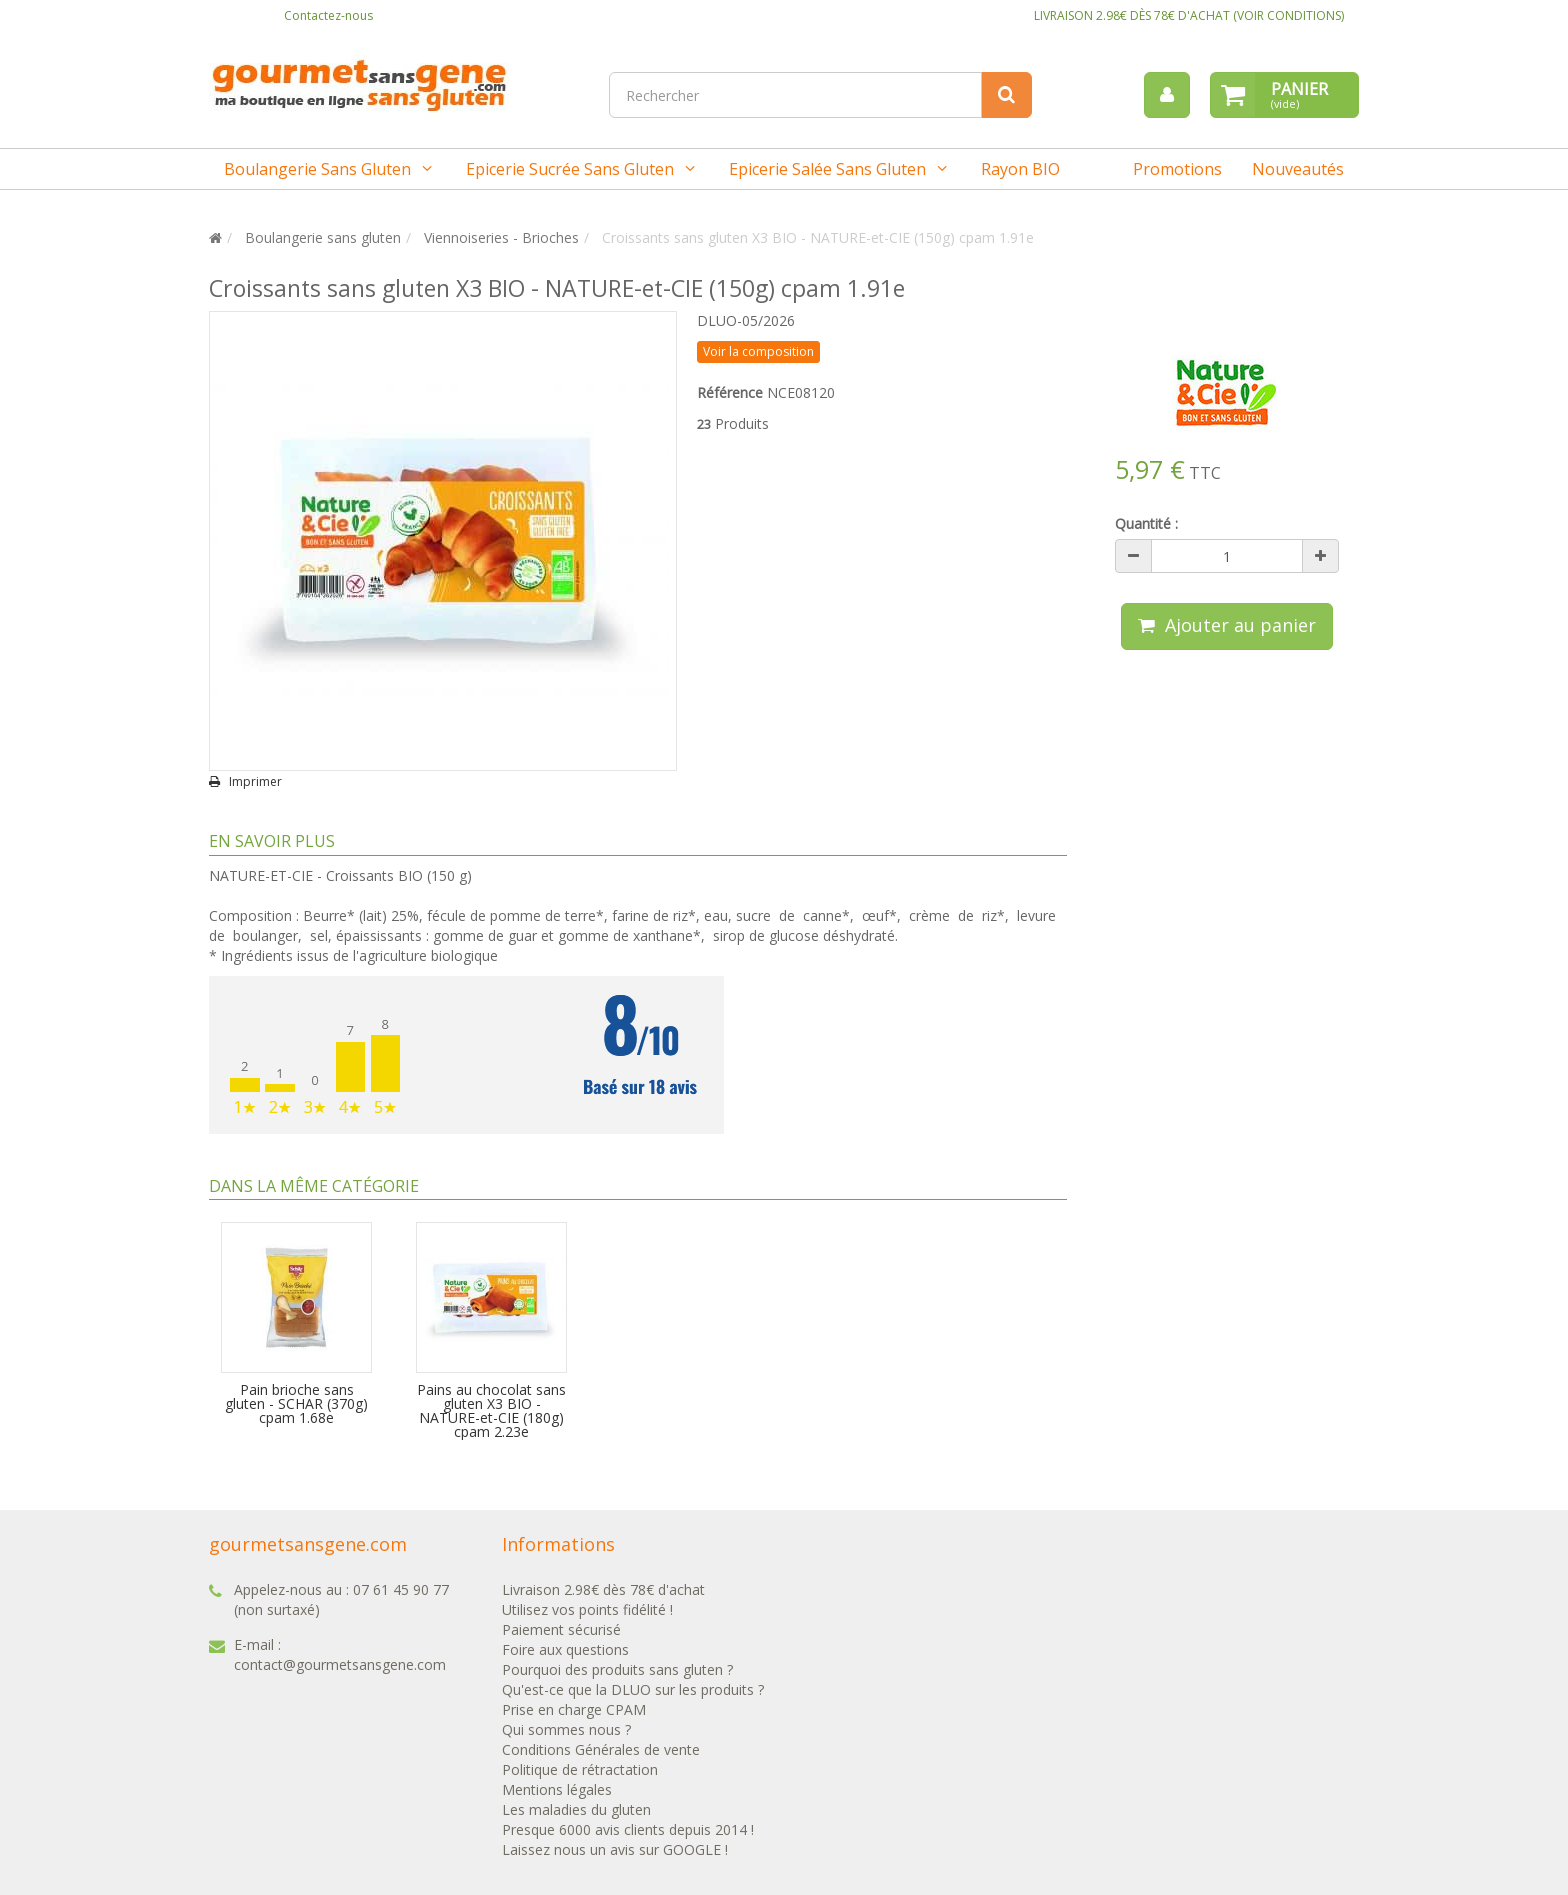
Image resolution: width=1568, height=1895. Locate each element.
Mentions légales (557, 1789)
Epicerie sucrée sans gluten (570, 169)
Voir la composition (758, 351)
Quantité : (1146, 523)
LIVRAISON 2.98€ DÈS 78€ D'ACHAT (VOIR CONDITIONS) (1189, 15)
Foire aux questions (565, 1649)
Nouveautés (1298, 169)
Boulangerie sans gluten (317, 169)
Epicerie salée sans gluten (827, 169)
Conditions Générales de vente (601, 1749)
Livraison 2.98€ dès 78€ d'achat (603, 1589)
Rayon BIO (1020, 169)
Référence (730, 392)
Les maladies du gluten (576, 1809)
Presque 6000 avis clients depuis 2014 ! (628, 1829)
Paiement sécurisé (561, 1629)
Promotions (1177, 169)
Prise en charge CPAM (574, 1709)
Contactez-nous (328, 15)
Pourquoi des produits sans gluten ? (617, 1669)
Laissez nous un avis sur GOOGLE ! (615, 1849)
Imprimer (255, 782)
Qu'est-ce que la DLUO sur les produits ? (633, 1689)
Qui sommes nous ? (566, 1729)
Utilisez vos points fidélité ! (587, 1609)
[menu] (1167, 95)
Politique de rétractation (580, 1769)
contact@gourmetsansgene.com (340, 1664)
